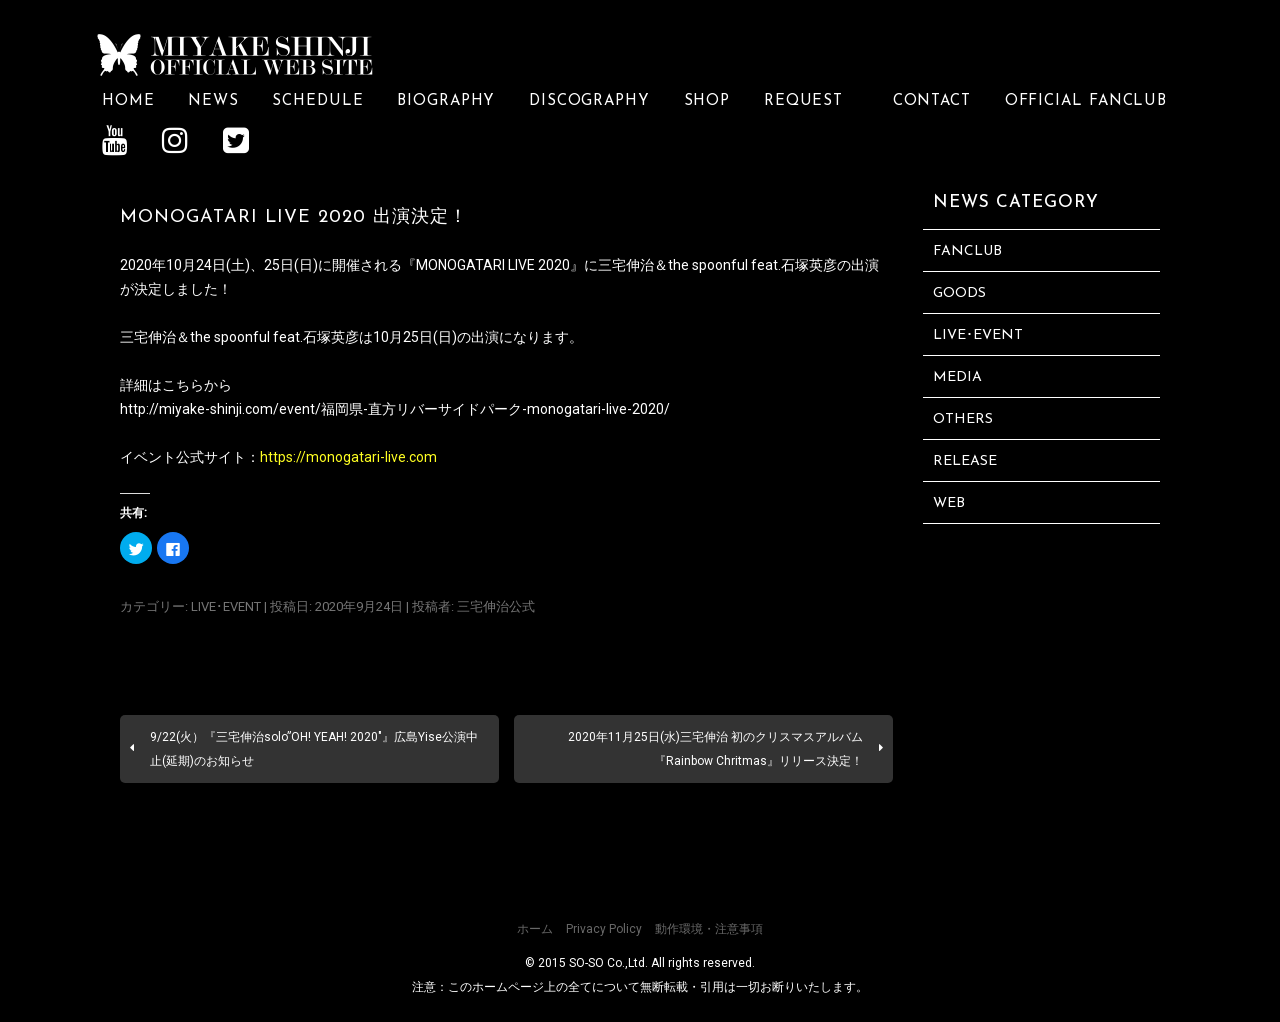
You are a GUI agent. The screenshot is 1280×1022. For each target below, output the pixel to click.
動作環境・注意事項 (709, 928)
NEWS (213, 100)
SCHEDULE (317, 100)
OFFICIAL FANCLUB (1086, 100)
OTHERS (963, 418)
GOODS (959, 292)
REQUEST (811, 100)
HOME (128, 100)
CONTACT (932, 100)
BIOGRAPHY (446, 100)
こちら (183, 384)
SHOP (707, 100)
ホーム (535, 928)
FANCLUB (967, 250)
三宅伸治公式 (496, 605)
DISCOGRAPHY (589, 100)
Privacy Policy (604, 928)
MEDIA (957, 376)
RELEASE (965, 460)
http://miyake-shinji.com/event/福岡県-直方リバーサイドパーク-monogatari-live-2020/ (395, 408)
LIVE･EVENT (226, 605)
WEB (949, 502)
